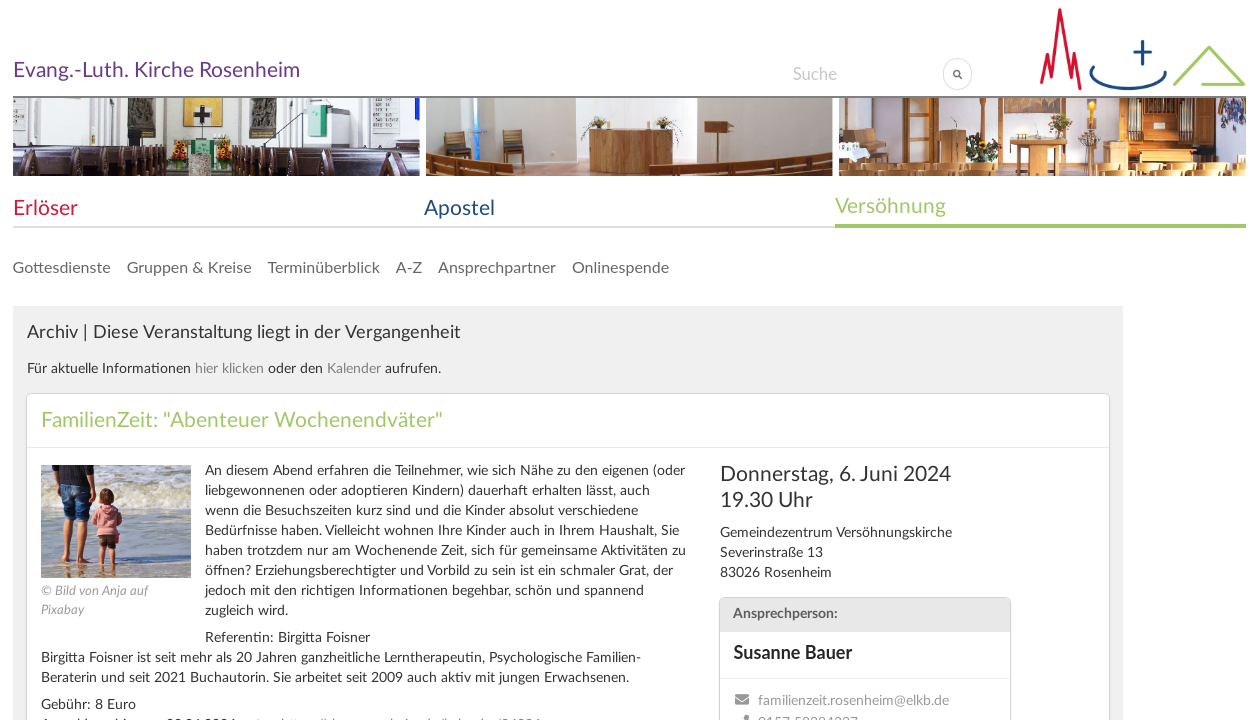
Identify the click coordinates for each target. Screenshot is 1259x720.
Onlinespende (620, 266)
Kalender (354, 369)
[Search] (867, 74)
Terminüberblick (324, 266)
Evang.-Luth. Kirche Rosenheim (156, 70)
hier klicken (229, 369)
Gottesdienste (62, 266)
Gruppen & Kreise (189, 266)
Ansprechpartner (497, 266)
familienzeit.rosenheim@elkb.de (853, 701)
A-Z (409, 266)
